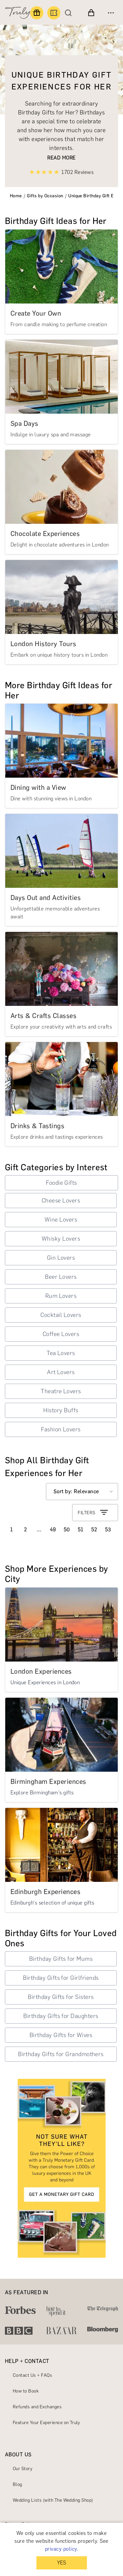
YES (61, 2563)
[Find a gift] (36, 12)
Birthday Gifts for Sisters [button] (60, 1997)
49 (53, 1529)
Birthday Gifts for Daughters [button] (60, 2016)
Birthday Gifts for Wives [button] (61, 2035)
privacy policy (61, 2549)
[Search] (69, 13)
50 (67, 1529)
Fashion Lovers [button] (61, 1429)
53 (108, 1529)
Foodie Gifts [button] (61, 1182)
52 (94, 1529)
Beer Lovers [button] (60, 1276)
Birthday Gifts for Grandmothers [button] (61, 2054)
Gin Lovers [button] (61, 1257)
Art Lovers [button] (61, 1372)
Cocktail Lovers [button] (60, 1315)
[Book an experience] (53, 12)
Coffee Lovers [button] (61, 1334)
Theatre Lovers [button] (61, 1391)
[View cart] (91, 13)
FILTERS (93, 1512)
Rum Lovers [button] (61, 1296)
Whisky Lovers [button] (61, 1238)
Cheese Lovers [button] (61, 1200)
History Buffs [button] (60, 1410)
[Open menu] (111, 13)
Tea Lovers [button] (61, 1353)
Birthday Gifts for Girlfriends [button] (60, 1977)
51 (81, 1529)
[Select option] (82, 1491)
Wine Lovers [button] (61, 1219)
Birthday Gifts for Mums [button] (60, 1958)
